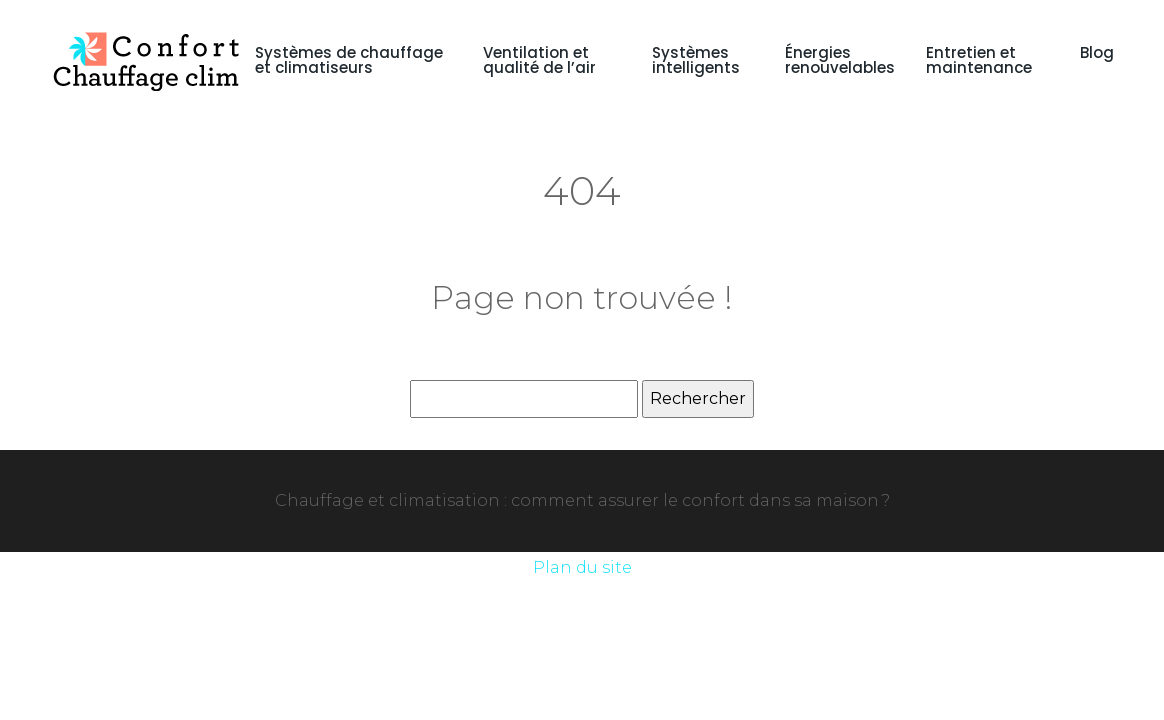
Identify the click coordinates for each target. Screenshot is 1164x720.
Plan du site (582, 567)
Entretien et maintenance (979, 60)
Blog (1097, 52)
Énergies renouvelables (840, 60)
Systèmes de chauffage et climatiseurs (349, 60)
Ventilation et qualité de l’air (539, 60)
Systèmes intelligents (696, 60)
